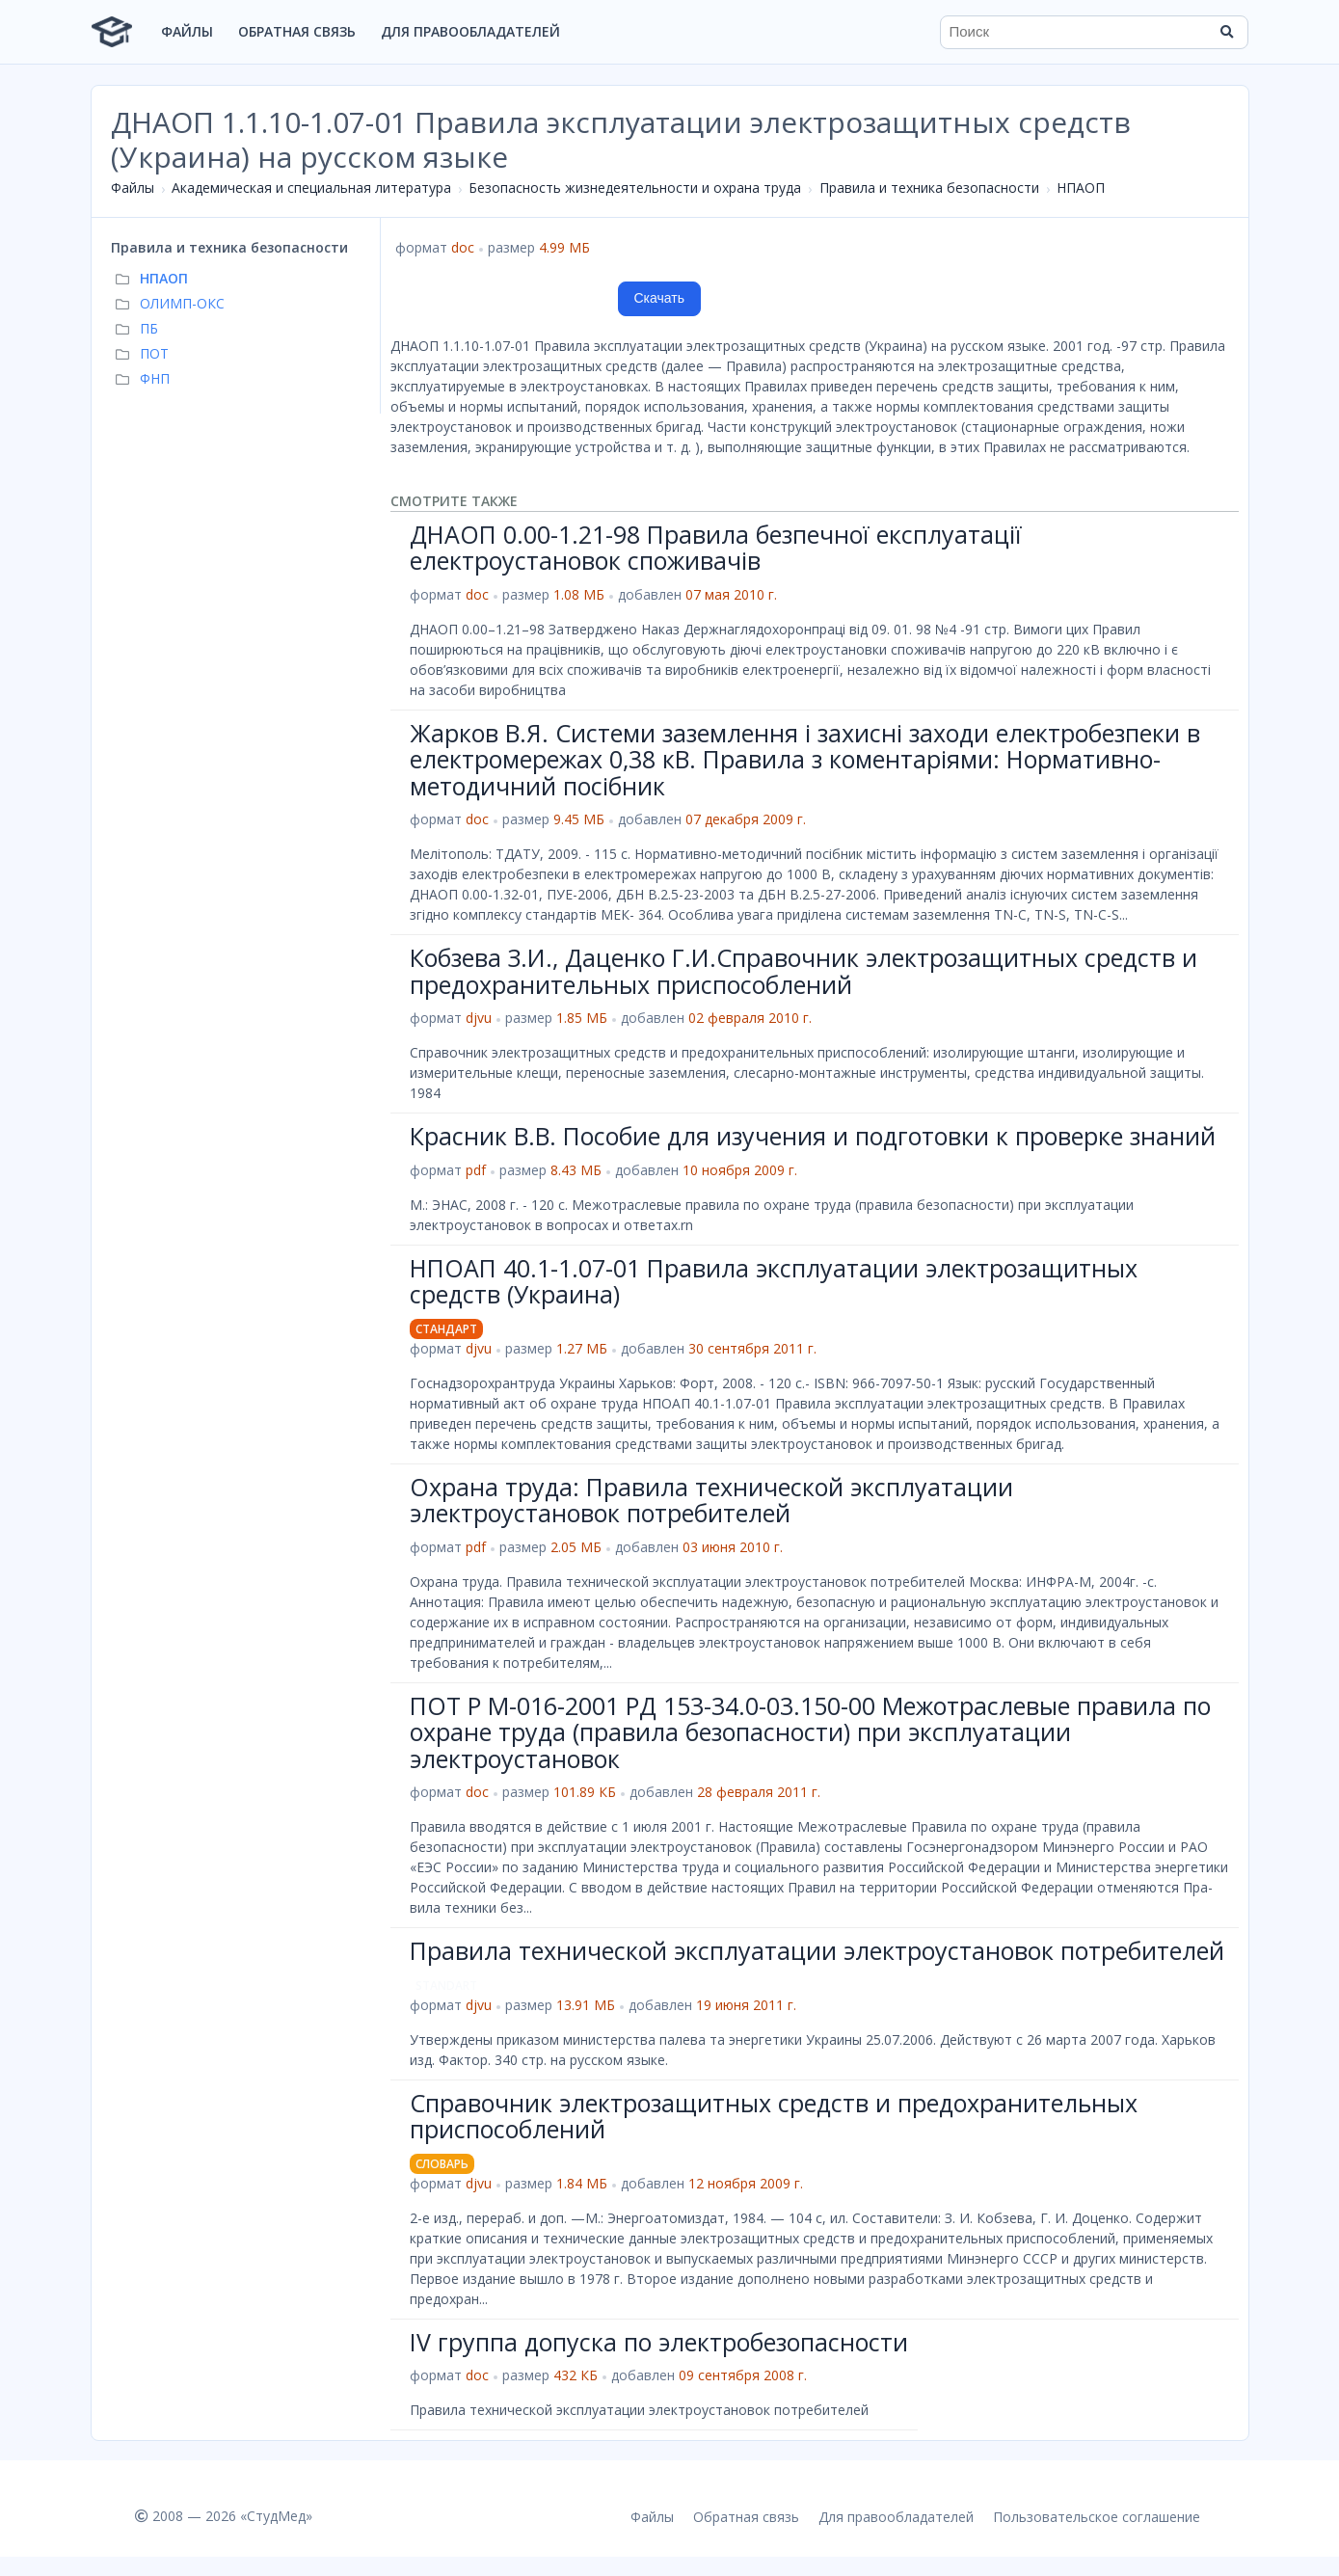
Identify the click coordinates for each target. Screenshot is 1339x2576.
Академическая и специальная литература (311, 187)
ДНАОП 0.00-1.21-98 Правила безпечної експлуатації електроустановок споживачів (716, 547)
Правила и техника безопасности (929, 187)
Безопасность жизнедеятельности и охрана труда (635, 187)
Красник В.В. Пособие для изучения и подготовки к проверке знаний (813, 1135)
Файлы (187, 31)
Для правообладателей (470, 31)
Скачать (659, 298)
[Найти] (1227, 31)
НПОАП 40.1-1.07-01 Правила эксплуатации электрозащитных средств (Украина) (774, 1281)
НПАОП (1081, 187)
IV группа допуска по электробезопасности (659, 2341)
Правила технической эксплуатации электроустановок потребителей (817, 1950)
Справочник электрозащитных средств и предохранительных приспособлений (774, 2116)
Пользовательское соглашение (1096, 2517)
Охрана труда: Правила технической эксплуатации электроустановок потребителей (711, 1500)
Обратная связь (297, 31)
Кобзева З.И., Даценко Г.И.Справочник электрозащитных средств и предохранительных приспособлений (803, 971)
